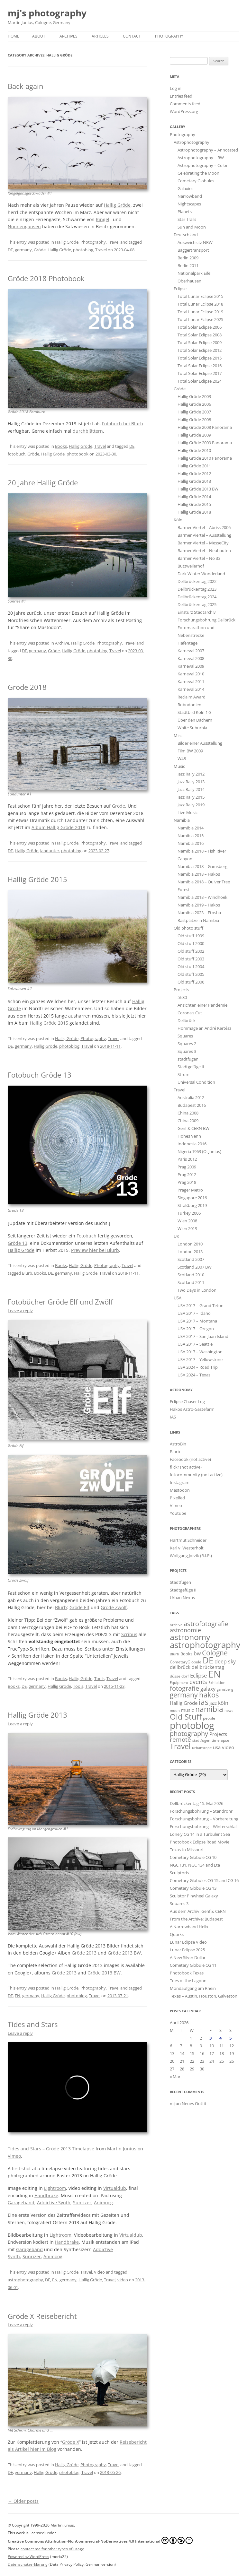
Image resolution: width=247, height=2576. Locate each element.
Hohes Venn (189, 1136)
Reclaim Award (192, 697)
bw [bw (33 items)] (197, 1653)
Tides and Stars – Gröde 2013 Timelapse (51, 2149)
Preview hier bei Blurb (95, 1250)
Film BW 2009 (190, 751)
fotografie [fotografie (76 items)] (184, 1688)
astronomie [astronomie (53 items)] (185, 1630)
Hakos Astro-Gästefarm (192, 1409)
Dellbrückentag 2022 (197, 581)
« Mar (175, 2076)
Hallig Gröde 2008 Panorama (205, 427)
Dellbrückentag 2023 (197, 589)
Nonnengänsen (24, 226)
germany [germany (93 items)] (184, 1694)
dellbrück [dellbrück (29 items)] (180, 1667)
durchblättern (88, 431)
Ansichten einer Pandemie (202, 1005)
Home (13, 36)
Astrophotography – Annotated (208, 150)
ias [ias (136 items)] (203, 1702)
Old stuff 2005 (191, 974)
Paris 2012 (187, 1159)
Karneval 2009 (191, 666)
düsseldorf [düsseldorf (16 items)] (179, 1676)
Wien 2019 (187, 1228)
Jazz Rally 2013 (191, 782)
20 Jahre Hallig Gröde (43, 482)
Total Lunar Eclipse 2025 (200, 319)
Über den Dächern (195, 720)
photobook (77, 454)
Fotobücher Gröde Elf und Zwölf (60, 1301)
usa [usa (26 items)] (217, 1747)
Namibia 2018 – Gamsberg (202, 866)
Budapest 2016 (192, 1105)
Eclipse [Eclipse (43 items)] (198, 1675)
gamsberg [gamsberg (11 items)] (225, 1689)
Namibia (182, 820)
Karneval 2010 (191, 674)
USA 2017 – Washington (200, 1352)
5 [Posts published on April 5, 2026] (230, 2038)
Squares (185, 1036)
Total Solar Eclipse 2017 (200, 373)
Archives (68, 36)
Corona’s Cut (190, 1013)
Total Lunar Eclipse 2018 (200, 304)
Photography (169, 36)
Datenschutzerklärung (28, 2564)
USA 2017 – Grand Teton (201, 1305)
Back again (25, 86)
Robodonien (189, 704)
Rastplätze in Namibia (198, 920)
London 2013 (190, 1251)
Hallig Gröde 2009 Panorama (205, 443)
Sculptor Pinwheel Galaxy (194, 1896)
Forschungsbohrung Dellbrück (206, 620)
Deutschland (186, 235)
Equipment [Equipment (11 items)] (179, 1682)
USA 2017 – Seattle (195, 1344)
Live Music (187, 812)
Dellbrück (187, 1020)
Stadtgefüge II (191, 1067)
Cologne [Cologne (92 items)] (215, 1652)
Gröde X (70, 2442)
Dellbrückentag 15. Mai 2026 (196, 1803)
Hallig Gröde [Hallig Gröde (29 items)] (183, 1703)
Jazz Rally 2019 (191, 805)
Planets (185, 211)
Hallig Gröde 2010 (194, 450)
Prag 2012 (187, 1174)
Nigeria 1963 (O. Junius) (199, 1151)
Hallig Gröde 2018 (194, 512)
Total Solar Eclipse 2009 (200, 342)
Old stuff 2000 (191, 943)
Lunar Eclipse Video (188, 1942)
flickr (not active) (186, 1467)
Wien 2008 (187, 1221)
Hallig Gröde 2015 (37, 879)
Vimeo (14, 2156)
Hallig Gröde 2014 (194, 496)
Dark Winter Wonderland (201, 574)
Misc (178, 735)
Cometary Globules (196, 181)
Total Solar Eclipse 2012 (200, 350)
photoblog (83, 250)
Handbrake (46, 2195)
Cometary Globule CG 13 (193, 1888)
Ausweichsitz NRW (195, 242)
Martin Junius (121, 2149)
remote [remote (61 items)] (180, 1739)
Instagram (179, 1482)
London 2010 (190, 1244)
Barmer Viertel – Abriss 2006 (204, 527)
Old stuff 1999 (191, 936)
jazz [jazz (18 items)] (213, 1703)
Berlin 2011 (188, 265)
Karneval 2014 (191, 689)
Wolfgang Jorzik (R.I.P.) (191, 1555)
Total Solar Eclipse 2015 (200, 358)
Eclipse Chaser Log (187, 1401)
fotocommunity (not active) (196, 1475)
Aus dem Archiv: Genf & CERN (198, 1911)
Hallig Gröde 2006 (194, 404)
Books (61, 446)
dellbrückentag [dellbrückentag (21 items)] (208, 1667)
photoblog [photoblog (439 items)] (192, 1725)
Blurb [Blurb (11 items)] (174, 1654)
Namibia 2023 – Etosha (199, 912)
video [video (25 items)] (228, 1747)
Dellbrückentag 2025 (197, 604)
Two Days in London (197, 1290)
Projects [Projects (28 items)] (218, 1734)
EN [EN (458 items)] (214, 1674)
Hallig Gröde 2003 (194, 396)
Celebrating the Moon (198, 173)
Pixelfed (177, 1498)
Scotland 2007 (191, 1259)
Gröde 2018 (27, 687)
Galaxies (185, 188)
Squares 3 (187, 1051)
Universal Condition (196, 1082)
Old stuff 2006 (191, 982)
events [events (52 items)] (198, 1682)
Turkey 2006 (189, 1213)
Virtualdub (114, 2188)
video (122, 2280)
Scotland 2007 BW (195, 1267)
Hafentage (187, 643)
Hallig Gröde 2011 (194, 466)
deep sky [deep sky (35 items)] (225, 1661)
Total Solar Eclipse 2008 (200, 335)
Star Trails (187, 219)
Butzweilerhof (191, 566)
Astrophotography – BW (201, 157)
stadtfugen (188, 1059)
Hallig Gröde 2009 (194, 435)
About (38, 36)
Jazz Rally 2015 (191, 797)
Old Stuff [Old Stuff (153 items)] (186, 1717)
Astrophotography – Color (203, 165)
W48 (182, 758)
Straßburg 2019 (192, 1205)
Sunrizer (82, 2202)
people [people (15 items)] (209, 1718)
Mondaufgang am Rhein (193, 1988)
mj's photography (47, 13)
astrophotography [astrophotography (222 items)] (205, 1645)
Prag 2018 (187, 1182)
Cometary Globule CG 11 (193, 1965)
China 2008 (188, 1113)
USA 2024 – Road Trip (198, 1367)
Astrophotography (191, 142)
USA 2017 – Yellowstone (200, 1359)
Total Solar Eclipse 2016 (200, 366)
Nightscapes (189, 204)
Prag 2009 (187, 1167)
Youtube (178, 1513)
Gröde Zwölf (114, 1607)
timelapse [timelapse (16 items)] (220, 1740)
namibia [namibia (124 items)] (209, 1709)
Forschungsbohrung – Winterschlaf (203, 1826)
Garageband (21, 2202)
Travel (113, 242)
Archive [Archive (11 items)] (176, 1625)
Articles (100, 36)
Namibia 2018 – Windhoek (202, 897)
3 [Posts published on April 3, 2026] (210, 2038)
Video (99, 2272)
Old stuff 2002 (191, 951)
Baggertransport (193, 250)
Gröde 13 (17, 1243)
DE (10, 250)
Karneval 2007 (191, 651)
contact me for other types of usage (52, 2549)
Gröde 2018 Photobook (46, 278)
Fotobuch (86, 1236)
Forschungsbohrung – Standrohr (201, 1811)
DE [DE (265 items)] (208, 1660)
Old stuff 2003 (191, 959)
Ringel (102, 219)
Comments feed (185, 104)
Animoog (103, 2202)
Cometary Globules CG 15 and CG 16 (204, 1880)
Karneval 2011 (191, 681)
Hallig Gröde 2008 (194, 419)
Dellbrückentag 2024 (197, 597)
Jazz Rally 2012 (191, 774)
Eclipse (180, 288)
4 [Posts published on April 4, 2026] (220, 2038)
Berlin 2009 (188, 258)
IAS (173, 1417)
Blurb (27, 1273)
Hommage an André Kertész (204, 1028)
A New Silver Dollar (188, 1957)
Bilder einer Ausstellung (200, 743)
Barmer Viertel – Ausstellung (204, 535)
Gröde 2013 (84, 1953)
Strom (183, 1074)
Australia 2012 (191, 1097)
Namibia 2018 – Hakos (199, 874)
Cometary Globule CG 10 (193, 1857)
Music (179, 766)
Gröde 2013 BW (124, 1953)
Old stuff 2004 (191, 966)
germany (23, 250)
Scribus (129, 1634)
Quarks (177, 1934)
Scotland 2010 (191, 1275)
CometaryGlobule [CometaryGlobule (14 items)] (185, 1661)
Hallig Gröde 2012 (194, 473)
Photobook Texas (187, 1973)
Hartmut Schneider (188, 1540)
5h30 (182, 997)
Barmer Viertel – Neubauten (204, 550)
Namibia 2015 (191, 835)
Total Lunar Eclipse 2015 (200, 296)
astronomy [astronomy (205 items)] (190, 1636)
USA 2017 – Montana (197, 1321)
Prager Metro (190, 1190)
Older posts (23, 2501)
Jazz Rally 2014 (191, 789)
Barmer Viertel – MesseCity (203, 543)
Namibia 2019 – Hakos (199, 905)
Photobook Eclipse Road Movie (199, 1842)
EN (17, 1996)
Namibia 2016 (191, 843)
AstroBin (178, 1444)
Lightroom (55, 2188)
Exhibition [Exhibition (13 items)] (216, 1682)
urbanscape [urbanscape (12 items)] (202, 1747)
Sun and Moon (192, 227)
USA (177, 1298)
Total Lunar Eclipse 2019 (200, 312)
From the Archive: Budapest (196, 1919)
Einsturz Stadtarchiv (197, 612)
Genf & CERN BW (193, 1128)
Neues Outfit (194, 2103)
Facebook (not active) (190, 1459)
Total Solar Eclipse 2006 (200, 327)
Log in (175, 88)
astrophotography (25, 2280)
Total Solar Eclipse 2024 (200, 381)
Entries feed (181, 96)
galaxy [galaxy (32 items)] (207, 1688)
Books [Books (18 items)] (186, 1654)
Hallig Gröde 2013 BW (198, 489)
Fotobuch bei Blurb (122, 424)
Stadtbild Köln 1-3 (194, 712)
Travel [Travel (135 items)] (180, 1746)
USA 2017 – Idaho (194, 1313)
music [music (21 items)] (187, 1710)
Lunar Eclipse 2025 (187, 1950)
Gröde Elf (79, 1607)
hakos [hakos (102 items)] (209, 1694)
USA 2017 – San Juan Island (203, 1336)
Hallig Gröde (117, 205)
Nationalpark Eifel (194, 273)
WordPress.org (184, 111)
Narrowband (190, 196)
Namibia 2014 (191, 828)
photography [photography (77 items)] (189, 1733)
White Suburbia (192, 728)
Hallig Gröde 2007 (194, 412)
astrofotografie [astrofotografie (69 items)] (206, 1623)
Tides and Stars (33, 2024)
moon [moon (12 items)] (175, 1710)
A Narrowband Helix (189, 1927)
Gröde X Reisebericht (42, 2316)
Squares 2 (187, 1043)
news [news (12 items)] (228, 1710)
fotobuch (16, 454)
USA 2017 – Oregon (196, 1328)
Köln (178, 520)
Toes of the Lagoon (188, 1980)
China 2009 (188, 1120)
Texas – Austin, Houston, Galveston (203, 1996)
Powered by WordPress (28, 2556)
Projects (181, 990)
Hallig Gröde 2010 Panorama (205, 458)
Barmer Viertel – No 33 (199, 558)
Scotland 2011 (191, 1282)
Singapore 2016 (192, 1198)
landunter (49, 851)
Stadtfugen (180, 1582)
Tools (99, 1678)
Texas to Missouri (186, 1849)
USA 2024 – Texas (194, 1375)
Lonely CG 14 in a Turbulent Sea (200, 1834)
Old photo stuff (188, 928)
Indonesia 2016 (192, 1144)
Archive (62, 643)
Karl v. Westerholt (187, 1548)
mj (172, 2103)
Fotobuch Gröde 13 (39, 1075)
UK (176, 1236)
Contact (132, 36)
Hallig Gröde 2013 (37, 1715)
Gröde (40, 250)
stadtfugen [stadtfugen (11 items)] (201, 1740)
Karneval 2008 (191, 658)
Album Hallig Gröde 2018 (58, 827)
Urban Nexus (182, 1597)
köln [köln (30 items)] (223, 1702)
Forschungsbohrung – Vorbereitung (204, 1819)
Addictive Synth (53, 2202)
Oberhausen (189, 281)
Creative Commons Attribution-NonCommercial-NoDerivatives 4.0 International (100, 2540)
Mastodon (180, 1490)
